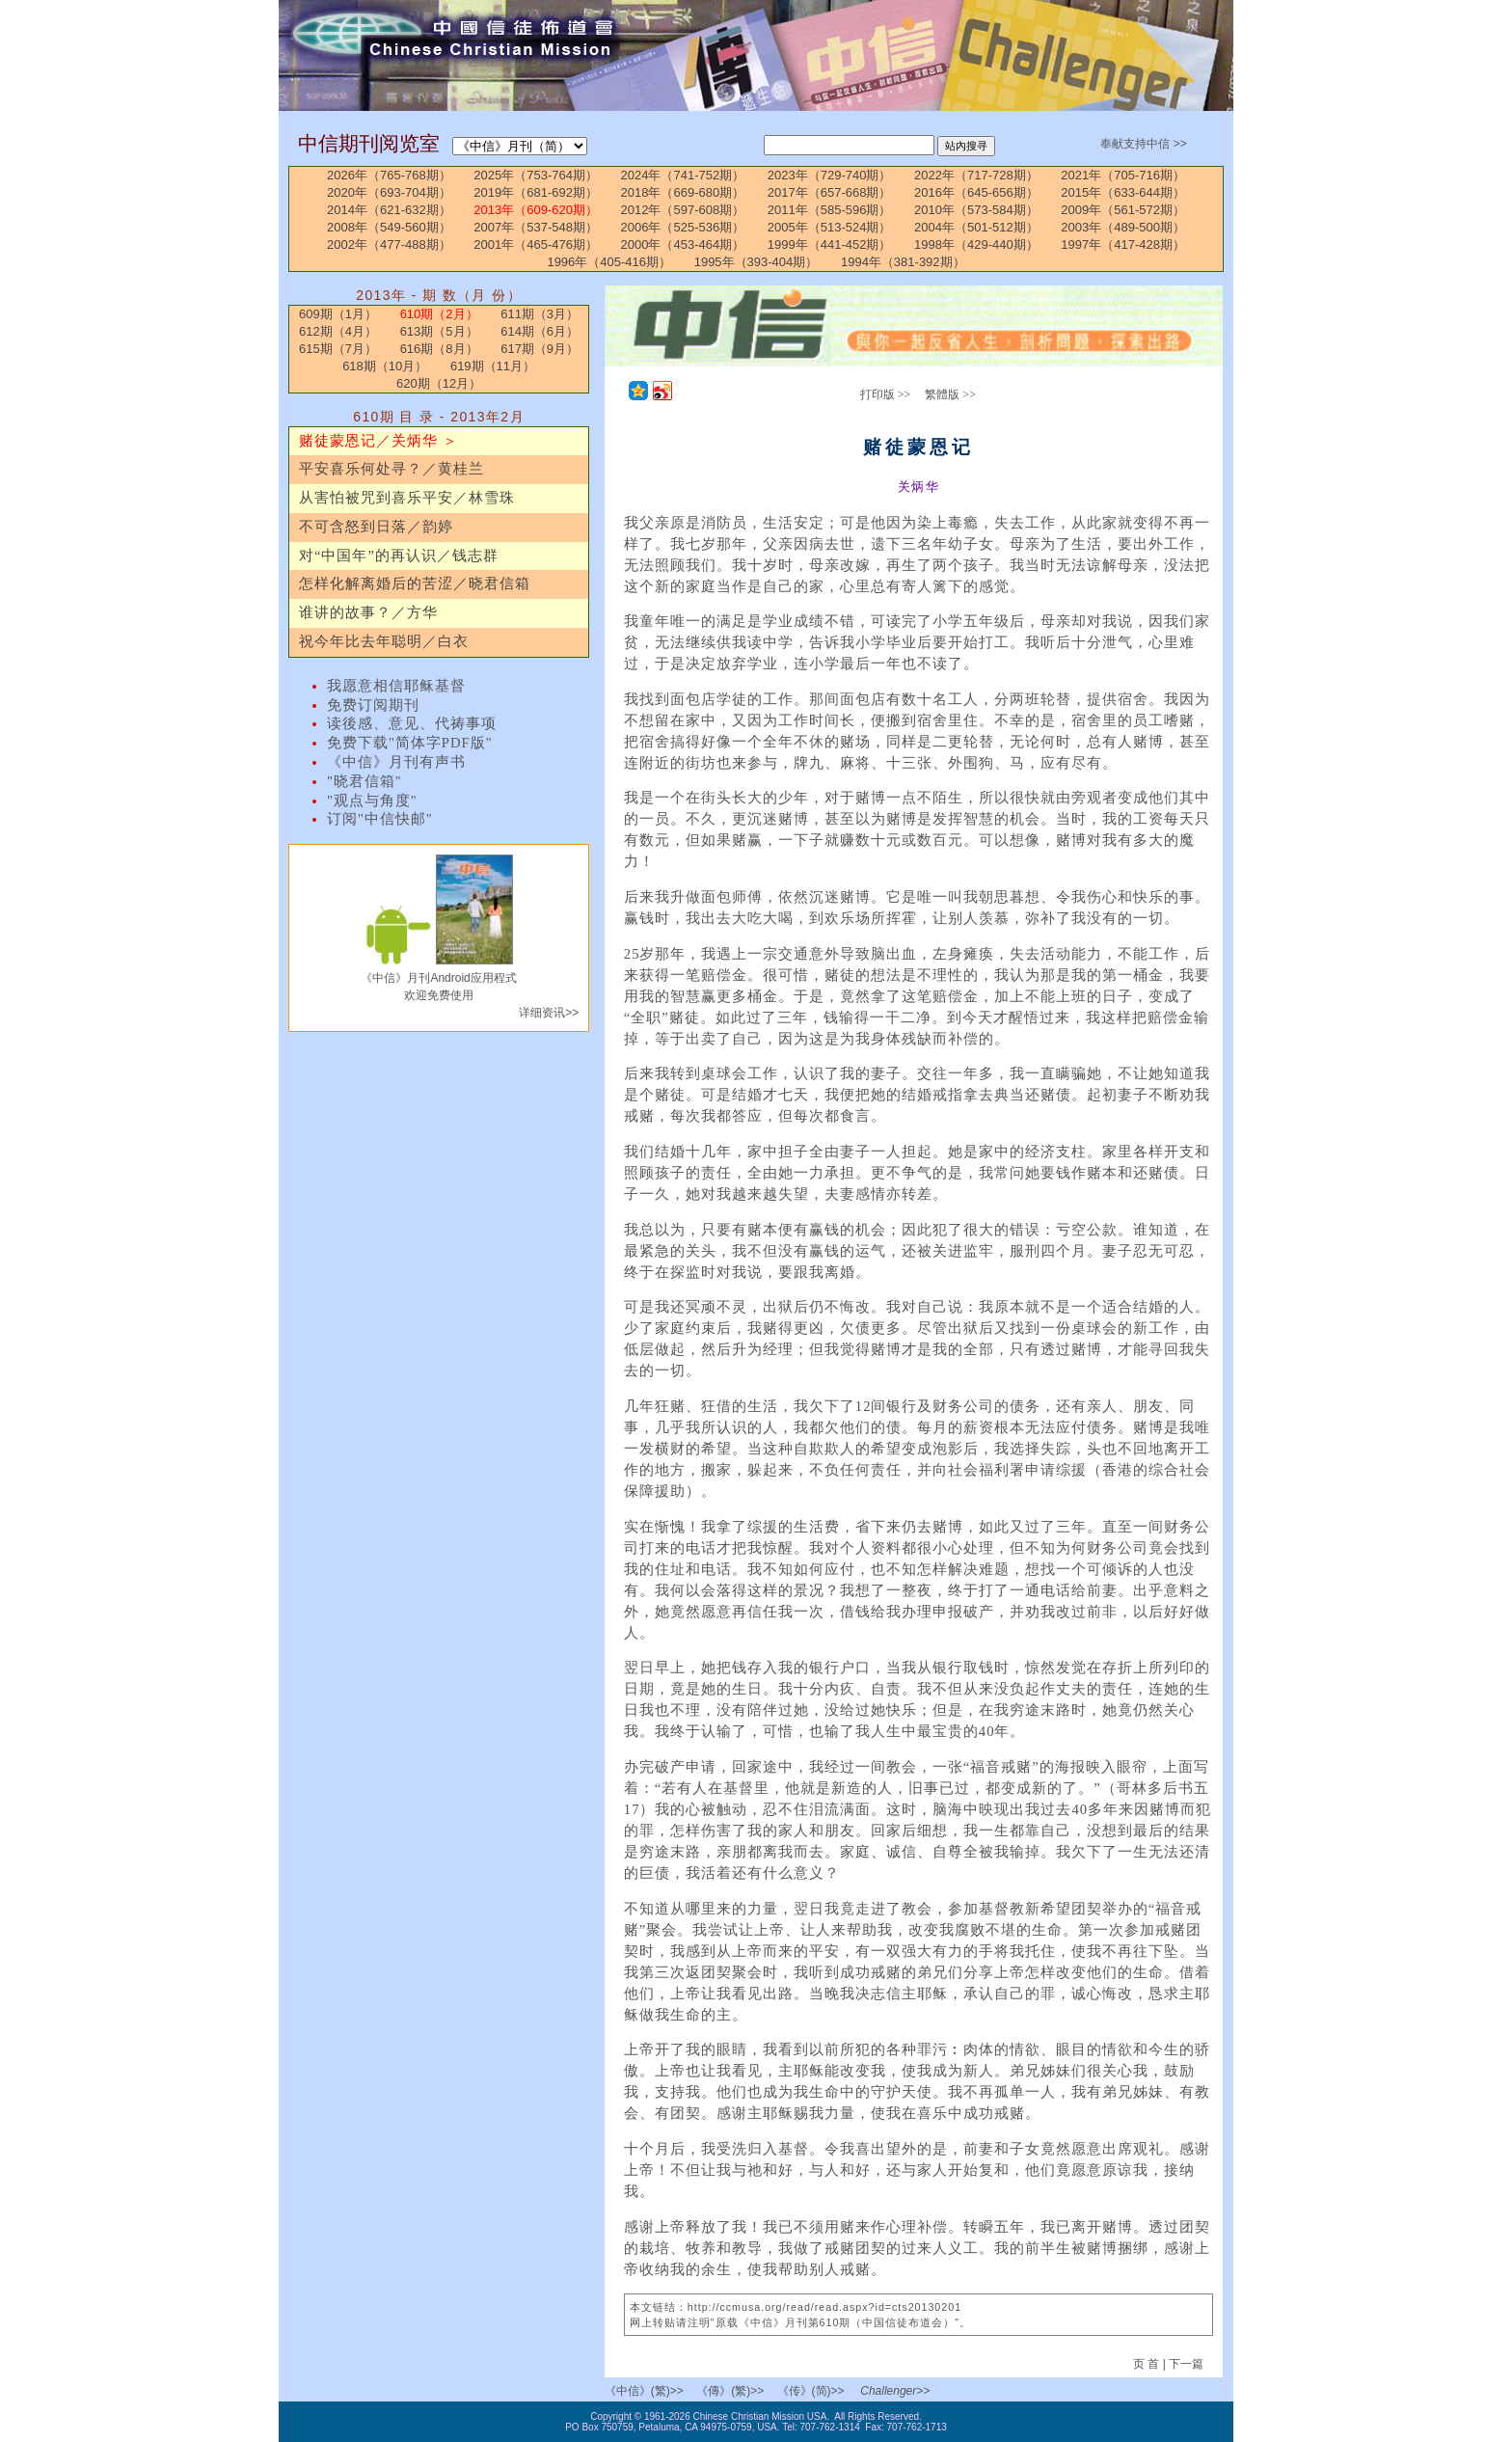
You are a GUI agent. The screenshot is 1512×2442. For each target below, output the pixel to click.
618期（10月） (384, 366)
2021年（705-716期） (1123, 175)
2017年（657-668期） (830, 192)
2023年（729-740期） (830, 175)
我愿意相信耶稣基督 (396, 685)
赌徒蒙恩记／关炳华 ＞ (378, 440)
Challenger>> (895, 2391)
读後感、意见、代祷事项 (412, 723)
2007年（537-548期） (535, 227)
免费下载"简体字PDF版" (410, 742)
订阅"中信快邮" (380, 819)
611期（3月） (539, 314)
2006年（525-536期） (683, 227)
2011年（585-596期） (830, 210)
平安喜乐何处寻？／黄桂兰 (391, 468)
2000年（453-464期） (683, 244)
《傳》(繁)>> (730, 2391)
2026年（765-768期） (389, 175)
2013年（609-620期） (535, 210)
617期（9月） (539, 348)
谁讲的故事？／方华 (368, 612)
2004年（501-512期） (976, 227)
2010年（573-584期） (976, 210)
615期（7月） (338, 348)
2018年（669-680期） (683, 192)
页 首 (1148, 2364)
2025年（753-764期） (535, 175)
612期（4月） (338, 331)
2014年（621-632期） (389, 210)
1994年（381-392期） (903, 262)
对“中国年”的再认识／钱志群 (399, 555)
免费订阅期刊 (373, 705)
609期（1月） (338, 314)
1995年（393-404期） (756, 262)
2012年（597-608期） (683, 210)
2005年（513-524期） (830, 227)
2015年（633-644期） (1123, 192)
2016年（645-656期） (976, 192)
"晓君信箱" (364, 781)
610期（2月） (439, 314)
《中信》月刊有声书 (396, 762)
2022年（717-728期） (976, 175)
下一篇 (1186, 2364)
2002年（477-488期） (389, 244)
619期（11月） (492, 366)
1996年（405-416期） (609, 262)
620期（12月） (438, 383)
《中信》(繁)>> (644, 2391)
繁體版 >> (950, 394)
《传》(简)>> (811, 2391)
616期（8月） (439, 348)
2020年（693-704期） (389, 192)
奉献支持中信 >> (1143, 143)
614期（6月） (539, 331)
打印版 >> (885, 394)
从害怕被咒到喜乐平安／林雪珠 (407, 497)
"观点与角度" (372, 800)
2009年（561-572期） (1123, 210)
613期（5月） (439, 331)
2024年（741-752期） (683, 175)
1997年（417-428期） (1123, 244)
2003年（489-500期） (1123, 227)
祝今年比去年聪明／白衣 (384, 641)
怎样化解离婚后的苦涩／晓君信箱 (414, 583)
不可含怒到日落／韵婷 (376, 526)
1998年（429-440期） (976, 244)
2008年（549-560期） (389, 227)
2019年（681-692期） (535, 192)
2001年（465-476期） (535, 244)
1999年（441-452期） (830, 244)
